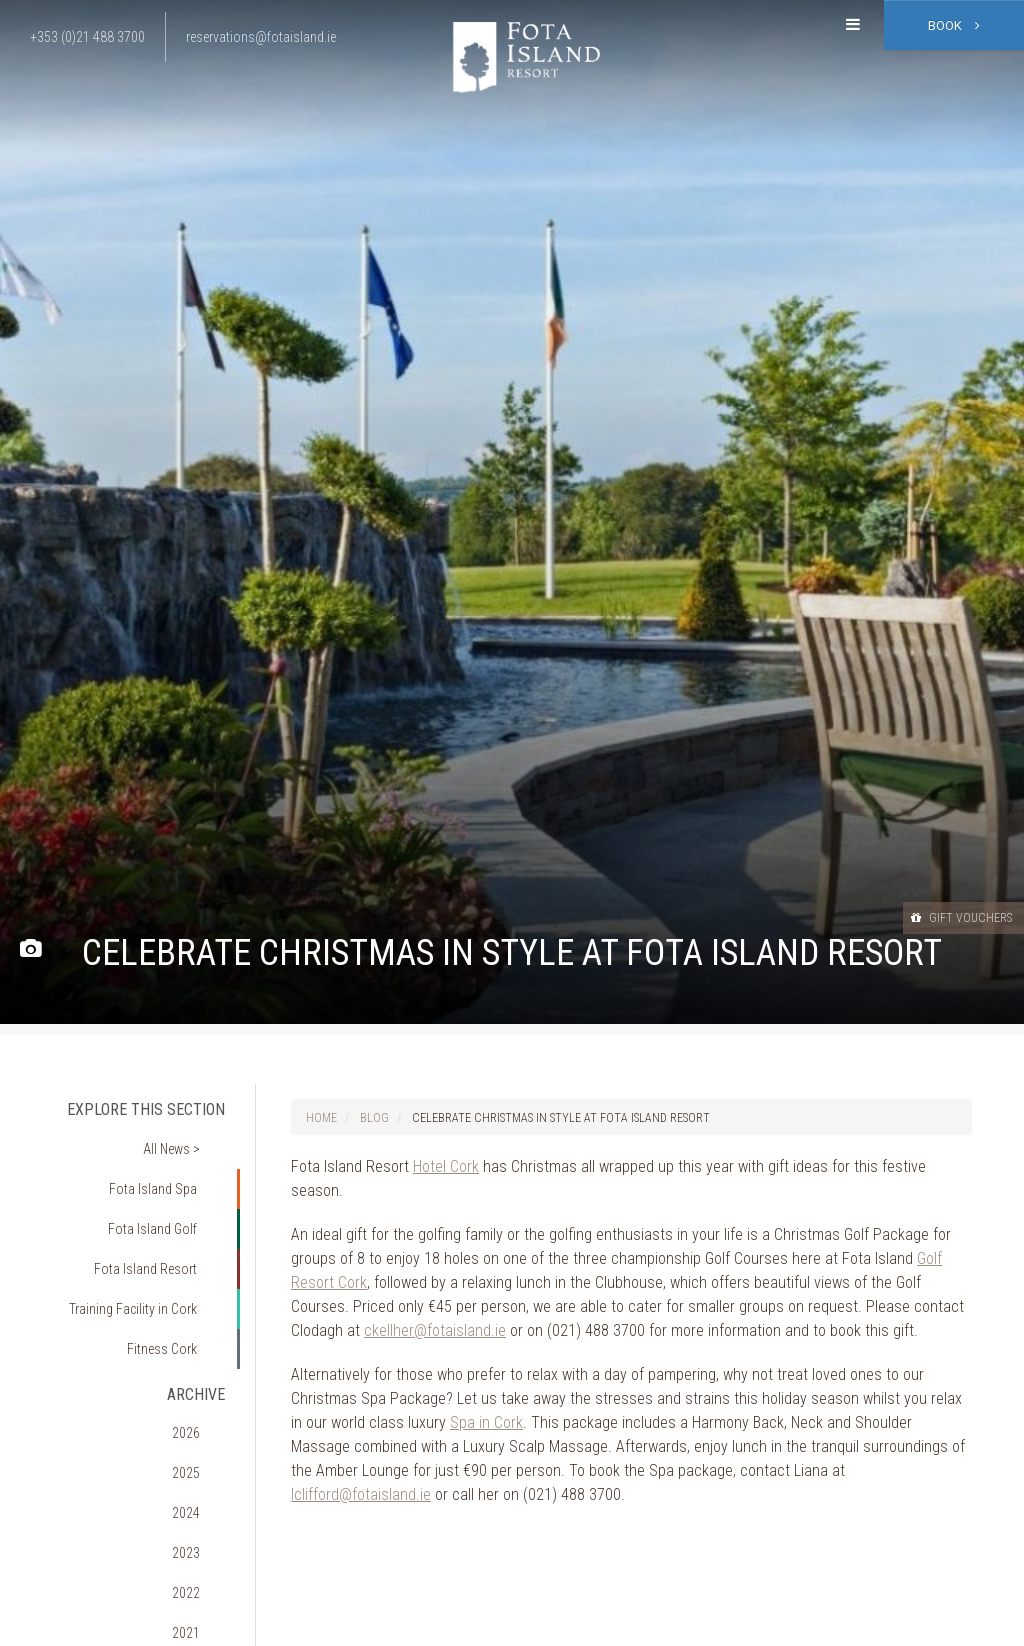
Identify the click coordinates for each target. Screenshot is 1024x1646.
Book (954, 25)
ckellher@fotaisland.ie (435, 1330)
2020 (201, 1517)
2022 (201, 1460)
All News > (184, 1139)
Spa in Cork (486, 1422)
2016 (201, 1631)
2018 (201, 1574)
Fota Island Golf (166, 1195)
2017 (201, 1603)
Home (321, 1118)
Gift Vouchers (943, 917)
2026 (201, 1347)
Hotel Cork (446, 1166)
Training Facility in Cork (144, 1252)
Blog (374, 1118)
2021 (201, 1489)
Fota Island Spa (166, 1167)
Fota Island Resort (158, 1224)
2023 (201, 1432)
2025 (201, 1375)
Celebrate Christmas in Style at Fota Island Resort (561, 1118)
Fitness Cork (174, 1281)
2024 (201, 1404)
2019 (201, 1546)
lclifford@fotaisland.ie (361, 1494)
